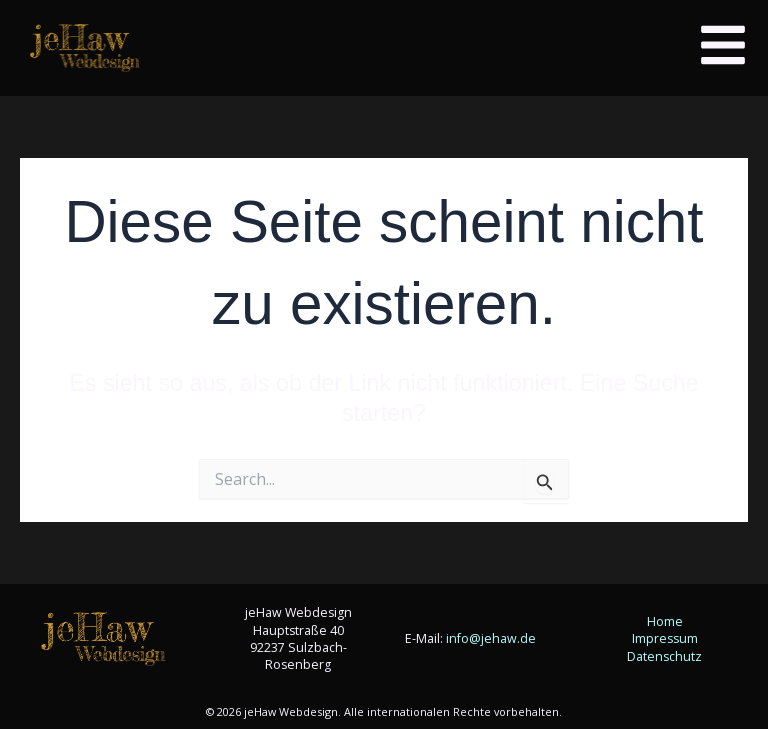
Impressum (665, 638)
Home (665, 621)
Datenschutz (664, 656)
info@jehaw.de (491, 638)
